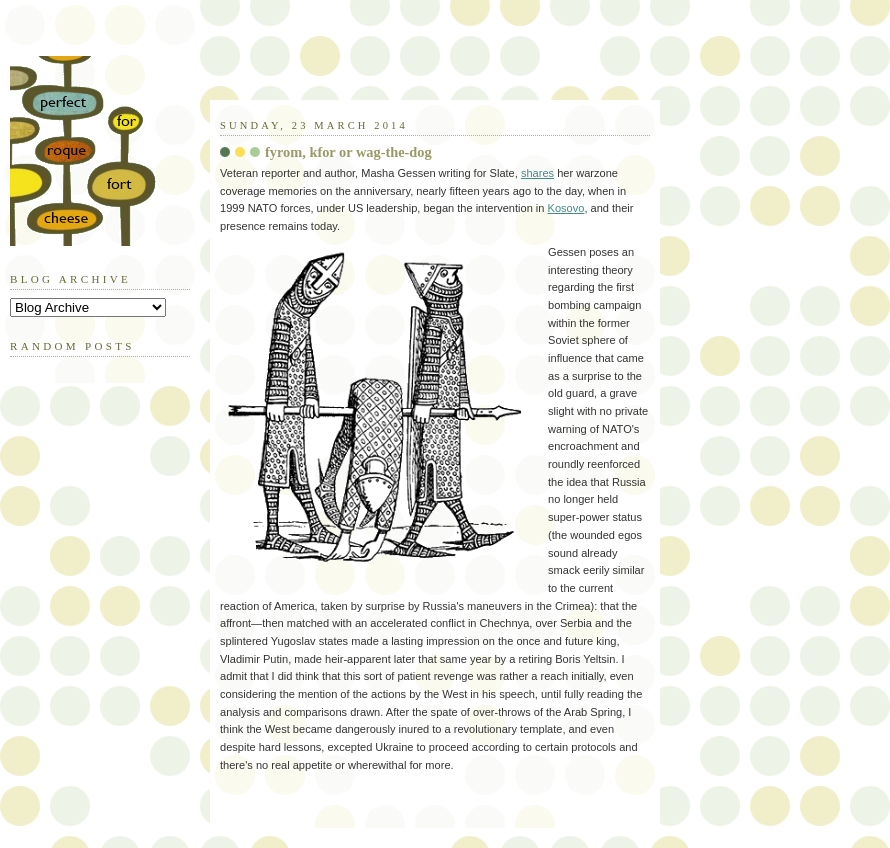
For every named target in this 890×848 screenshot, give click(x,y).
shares (537, 173)
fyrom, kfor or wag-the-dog (348, 152)
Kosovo (566, 208)
